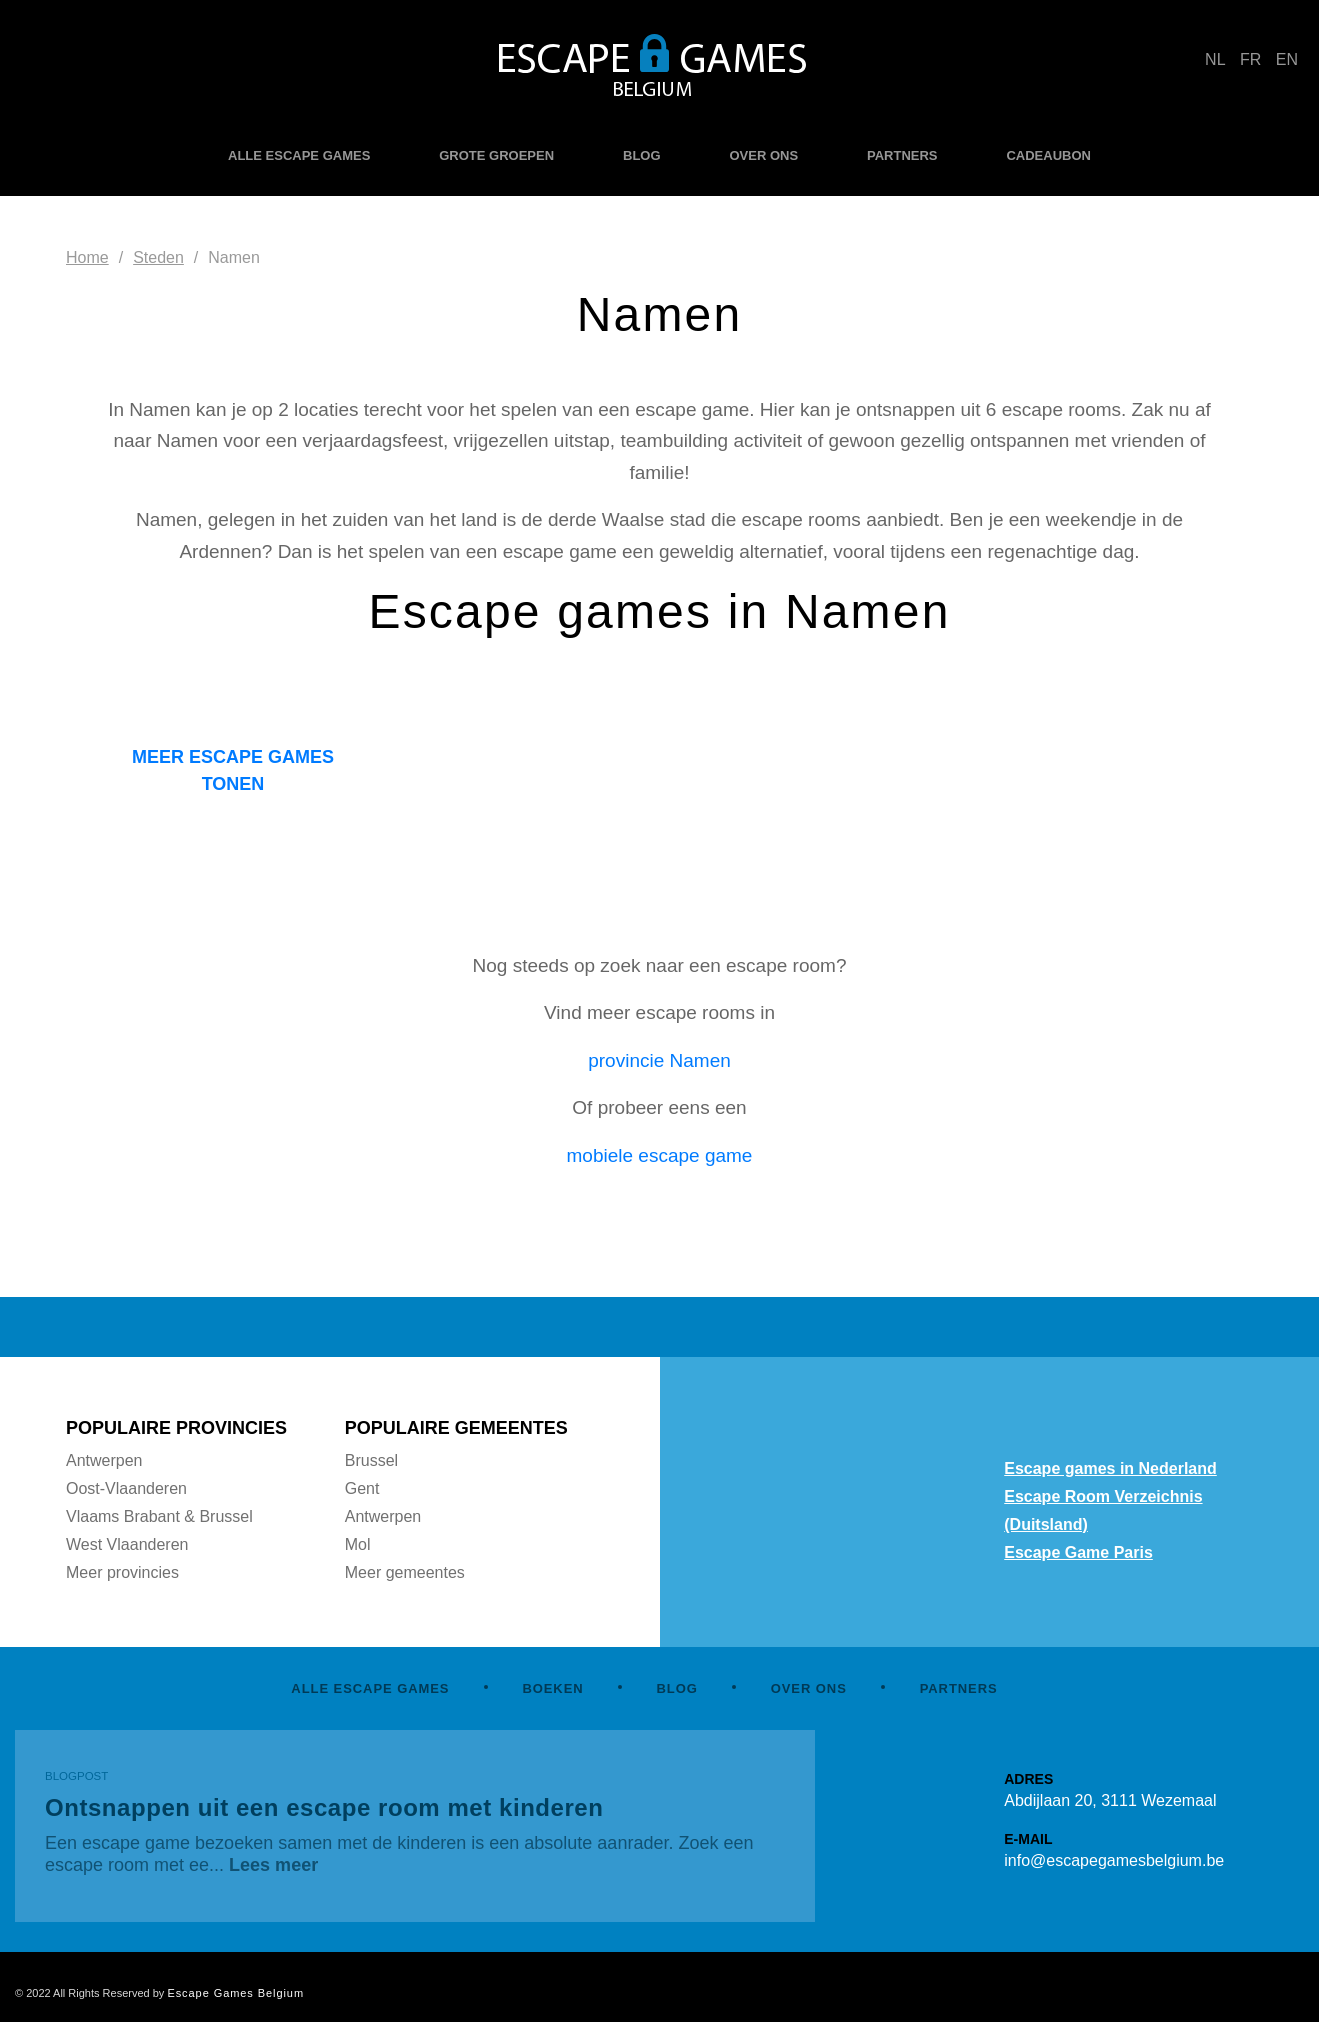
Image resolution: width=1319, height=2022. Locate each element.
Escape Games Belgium (235, 1993)
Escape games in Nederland (1110, 1468)
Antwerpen (104, 1460)
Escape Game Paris (1078, 1552)
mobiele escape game (660, 1155)
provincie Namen (659, 1060)
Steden (158, 257)
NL (1215, 59)
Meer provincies (122, 1572)
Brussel (371, 1460)
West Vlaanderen (127, 1544)
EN (1287, 59)
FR (1250, 59)
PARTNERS (902, 155)
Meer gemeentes (405, 1572)
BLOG (642, 155)
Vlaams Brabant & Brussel (159, 1516)
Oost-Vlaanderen (126, 1488)
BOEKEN (552, 1688)
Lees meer (273, 1865)
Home (87, 257)
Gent (362, 1488)
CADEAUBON (1048, 155)
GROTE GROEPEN (496, 155)
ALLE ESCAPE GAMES (299, 155)
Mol (358, 1544)
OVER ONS (763, 155)
